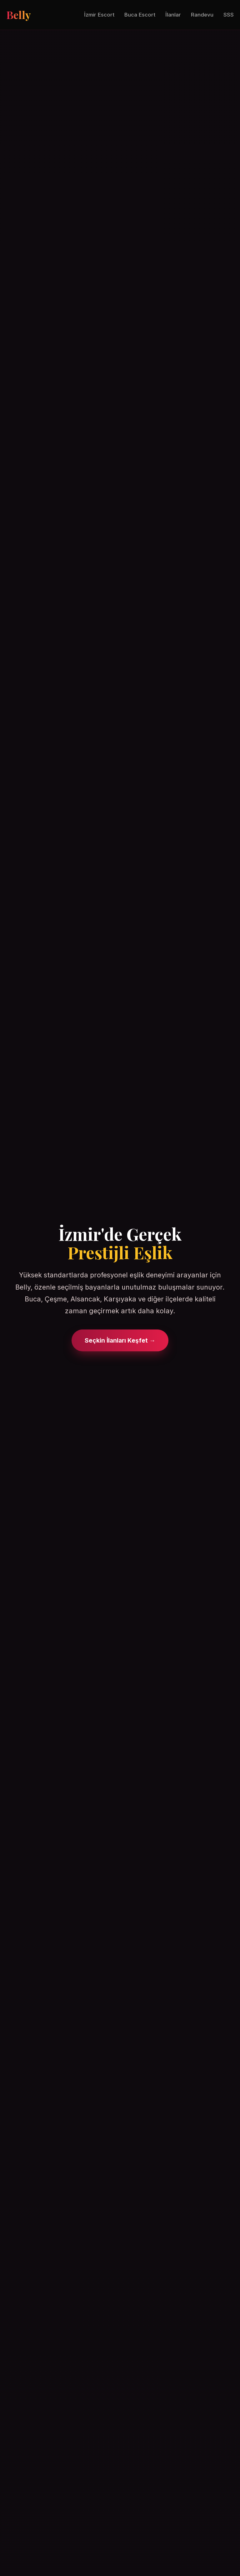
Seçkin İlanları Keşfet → (120, 1340)
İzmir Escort (99, 15)
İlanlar (173, 15)
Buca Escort (139, 15)
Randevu (202, 15)
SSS (228, 15)
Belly (18, 15)
